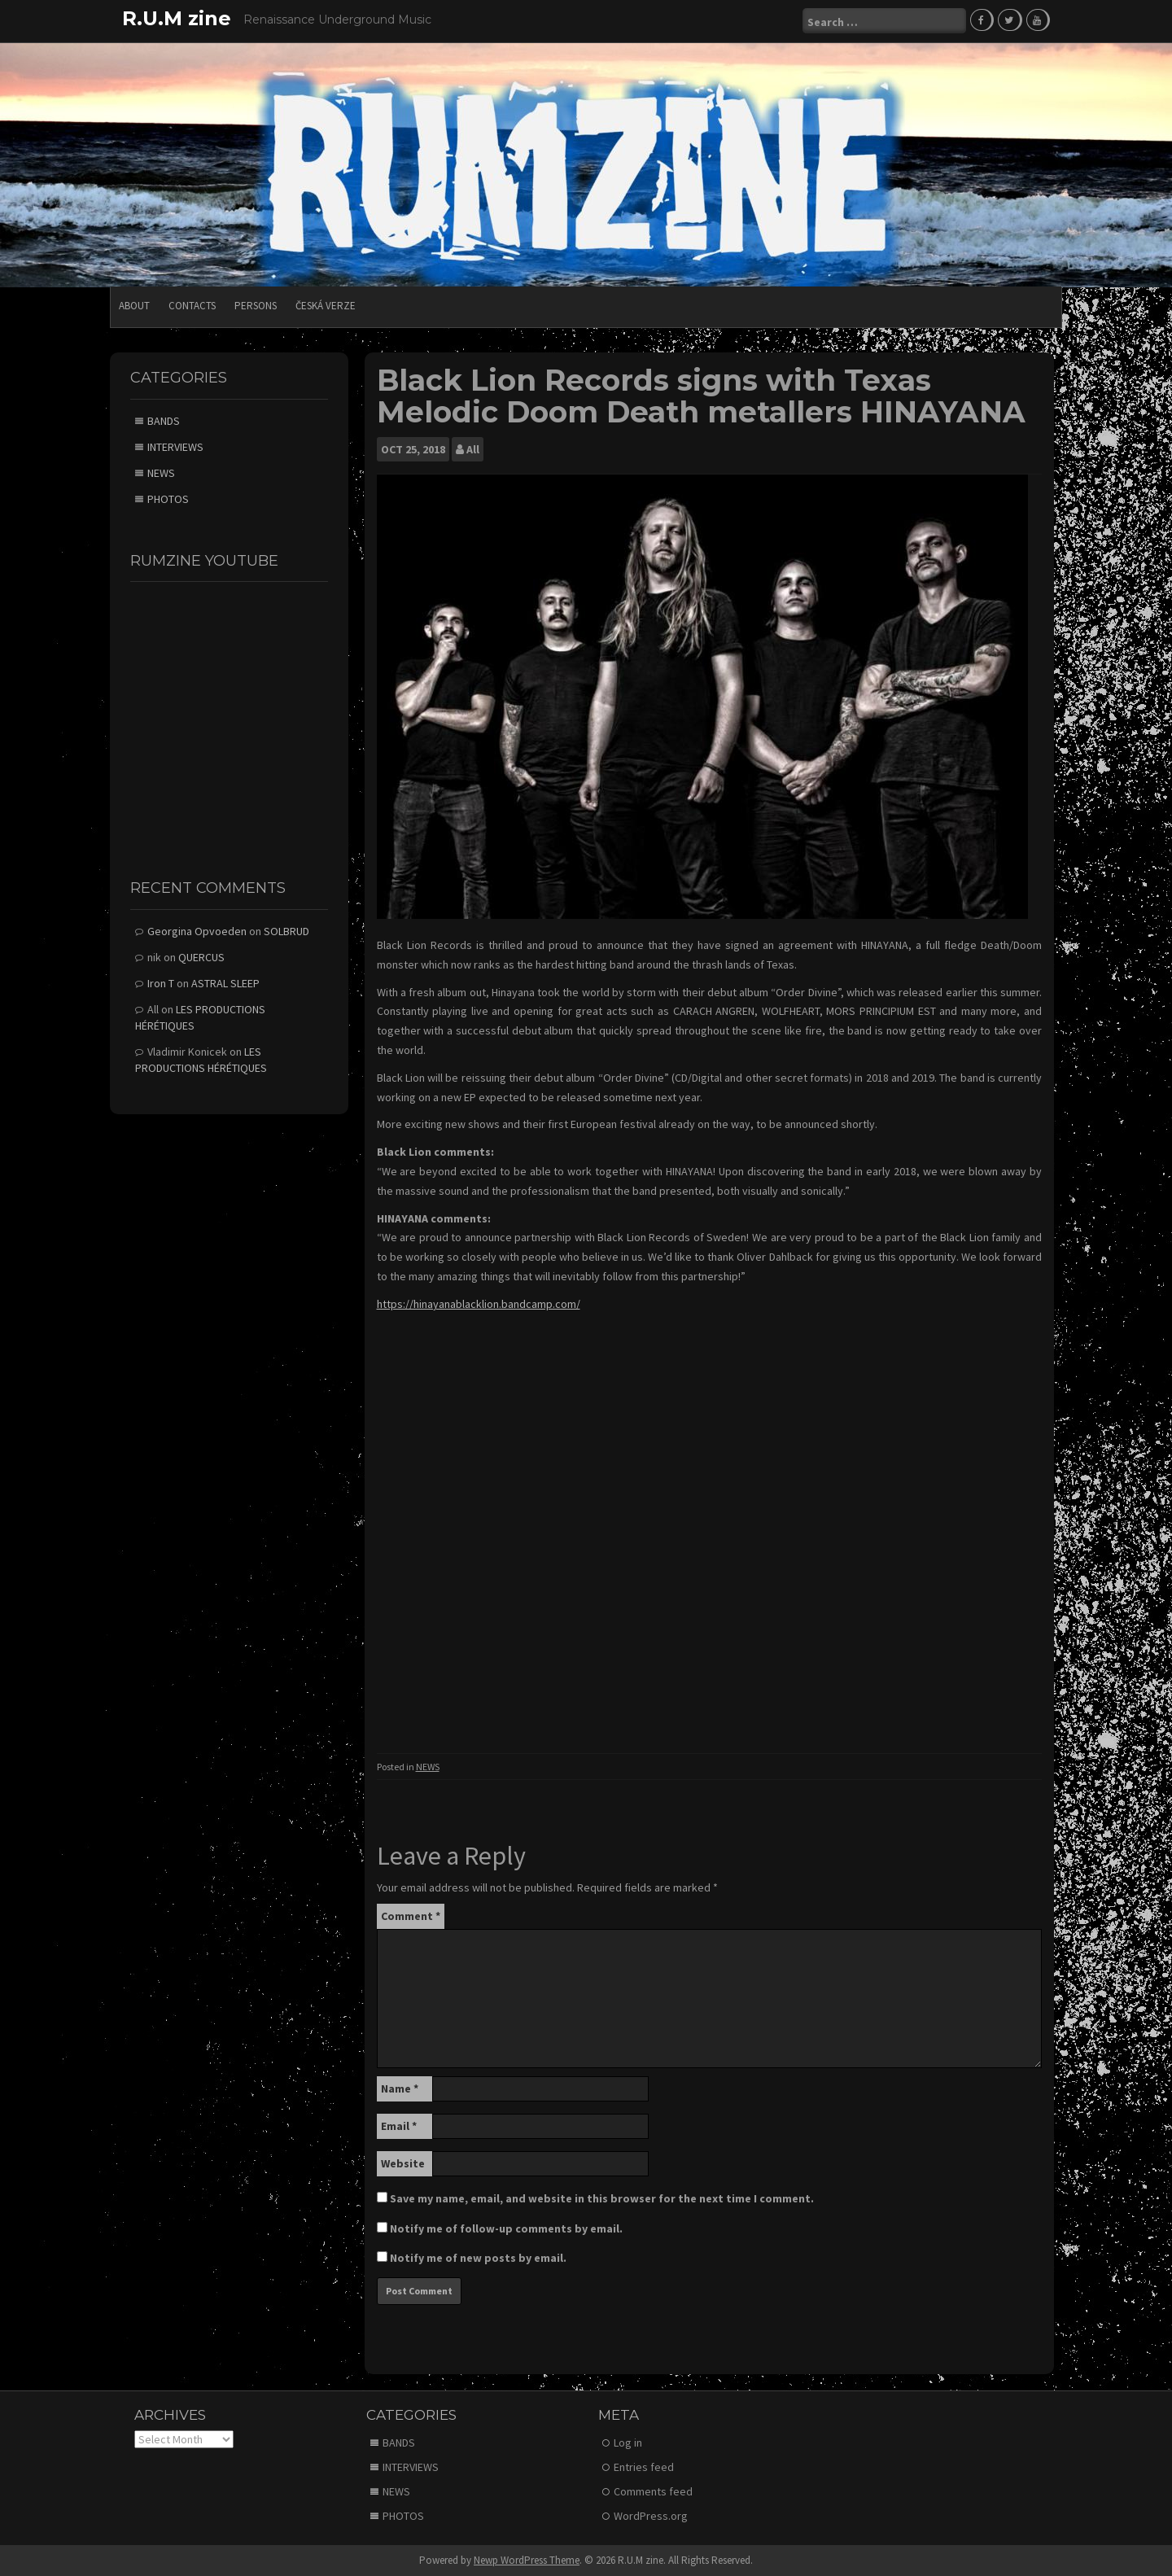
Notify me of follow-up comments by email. (506, 2227)
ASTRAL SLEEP (225, 982)
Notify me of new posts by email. (478, 2256)
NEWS (428, 1766)
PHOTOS (168, 497)
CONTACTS (192, 305)
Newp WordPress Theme (526, 2559)
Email (399, 2124)
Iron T (160, 982)
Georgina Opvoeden (197, 930)
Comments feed (653, 2490)
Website (403, 2161)
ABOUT (134, 305)
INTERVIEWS (175, 445)
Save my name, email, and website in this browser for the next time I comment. (602, 2196)
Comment (410, 1914)
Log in (628, 2441)
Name (399, 2087)
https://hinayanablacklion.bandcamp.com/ (478, 1303)
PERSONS (255, 305)
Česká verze (325, 305)
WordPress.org (651, 2515)
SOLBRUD (286, 930)
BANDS (163, 419)
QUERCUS (201, 956)
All (472, 448)
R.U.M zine (176, 18)
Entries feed (644, 2466)
